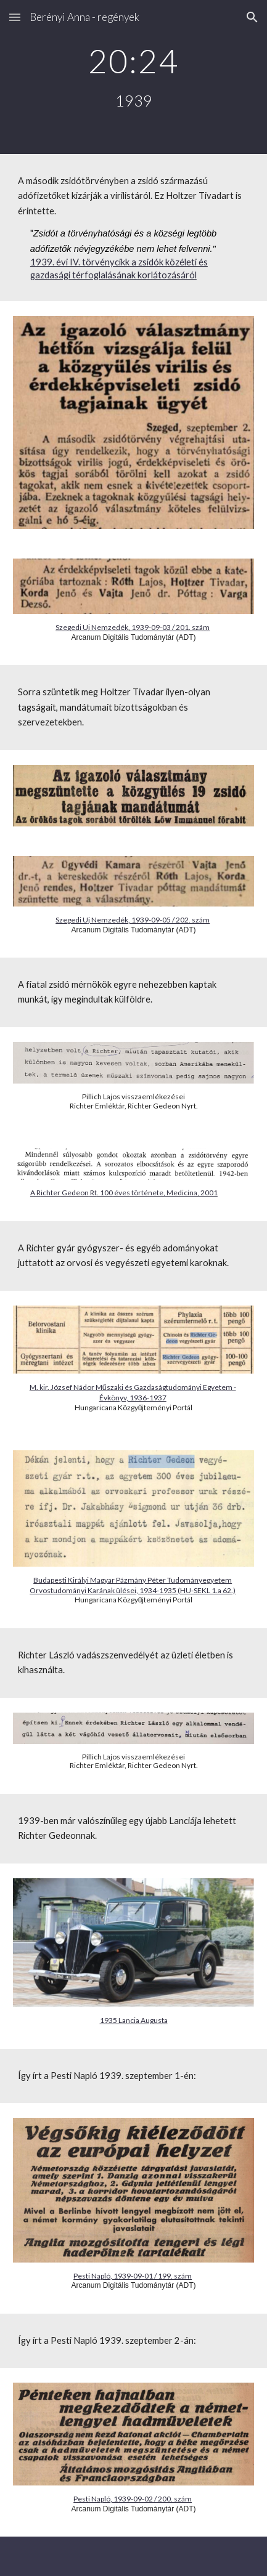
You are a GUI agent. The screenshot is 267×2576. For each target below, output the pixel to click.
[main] (133, 77)
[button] (15, 17)
